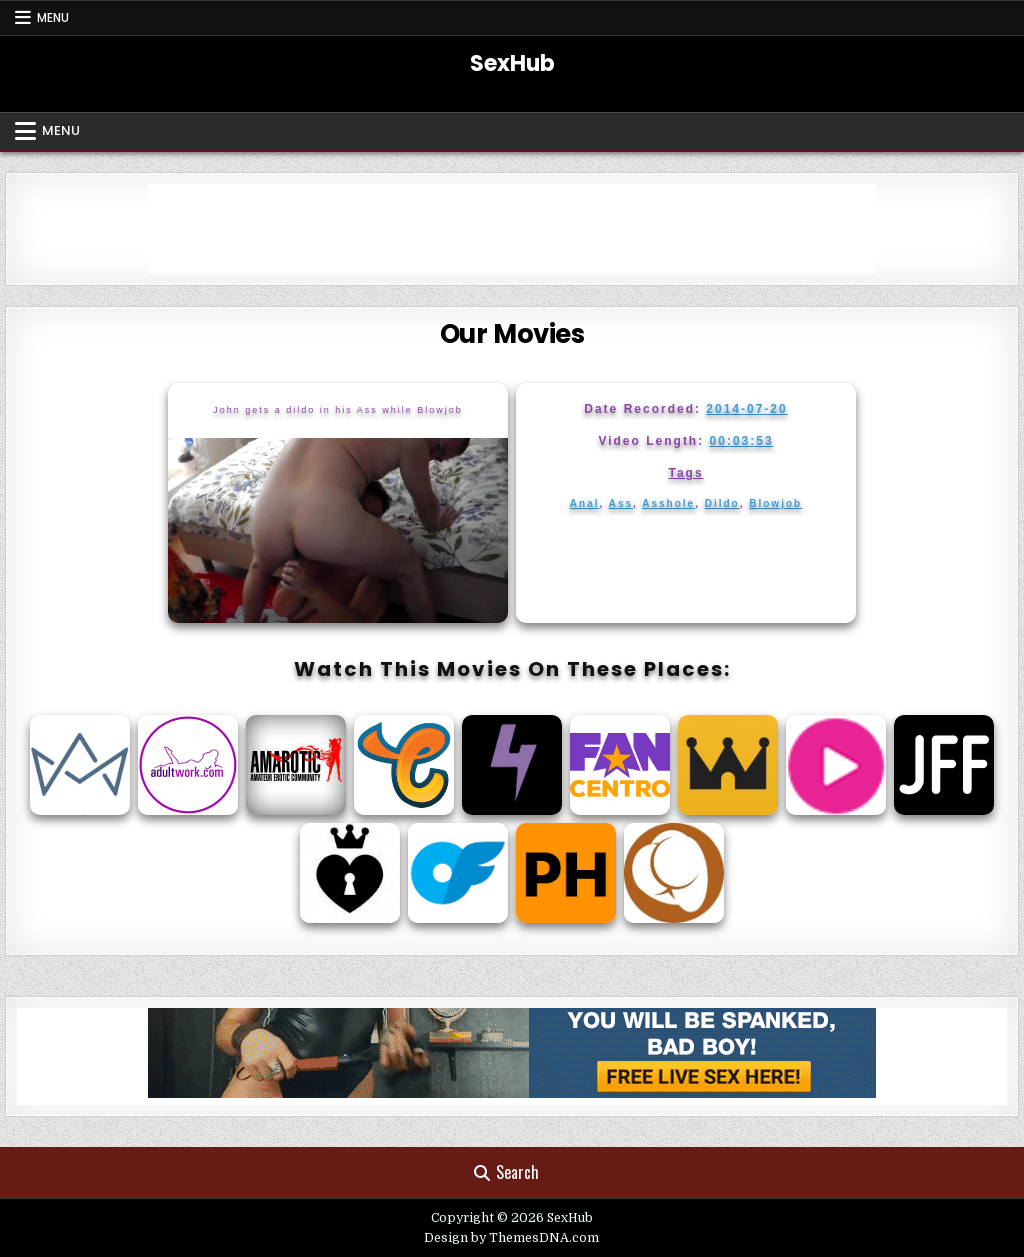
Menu (53, 17)
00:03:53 (742, 441)
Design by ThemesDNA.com (511, 1238)
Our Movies (512, 334)
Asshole (668, 503)
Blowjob (775, 503)
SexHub (512, 63)
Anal (585, 503)
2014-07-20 (746, 409)
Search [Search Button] (506, 1172)
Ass (621, 503)
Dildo (722, 503)
